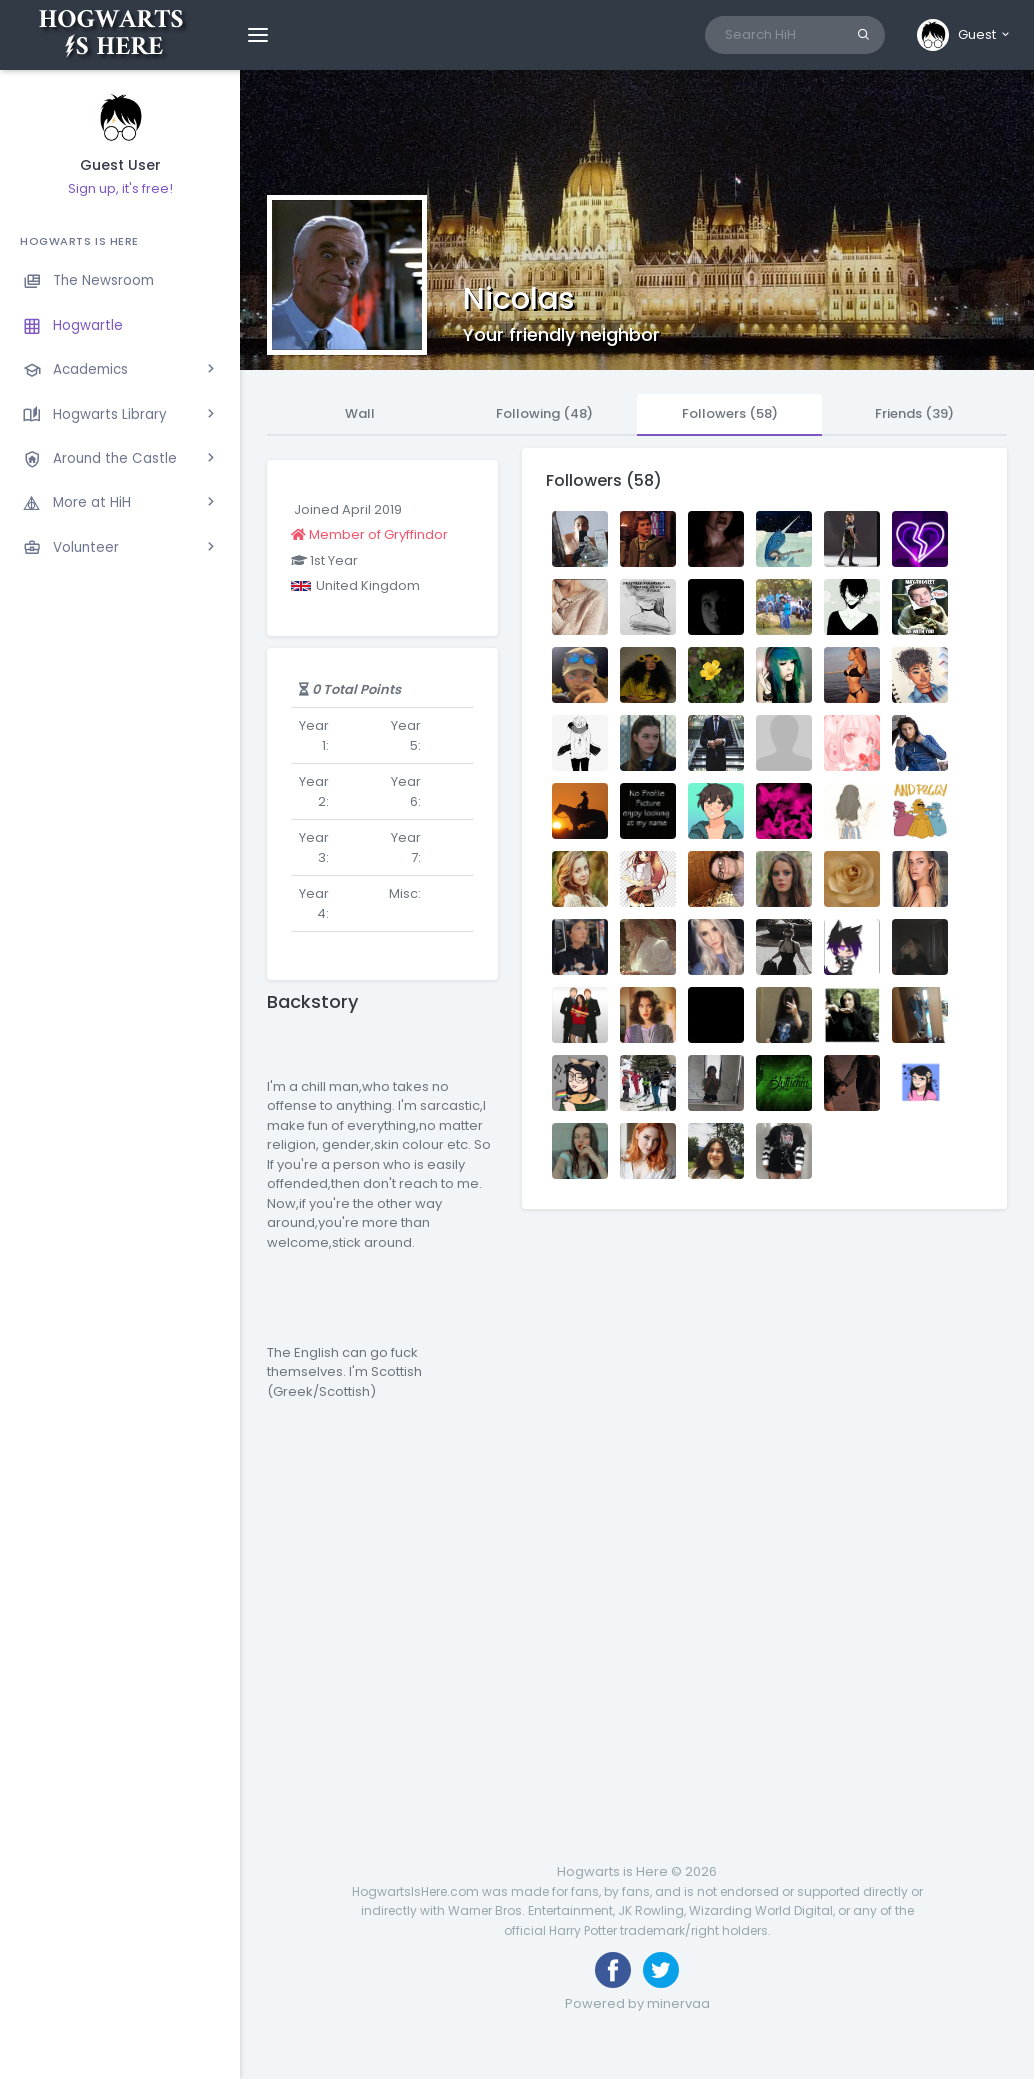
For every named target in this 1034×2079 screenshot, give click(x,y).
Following (544, 413)
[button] (964, 35)
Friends (914, 413)
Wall (360, 413)
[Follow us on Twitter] (661, 1970)
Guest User (120, 165)
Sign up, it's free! (120, 188)
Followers (730, 413)
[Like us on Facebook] (613, 1970)
